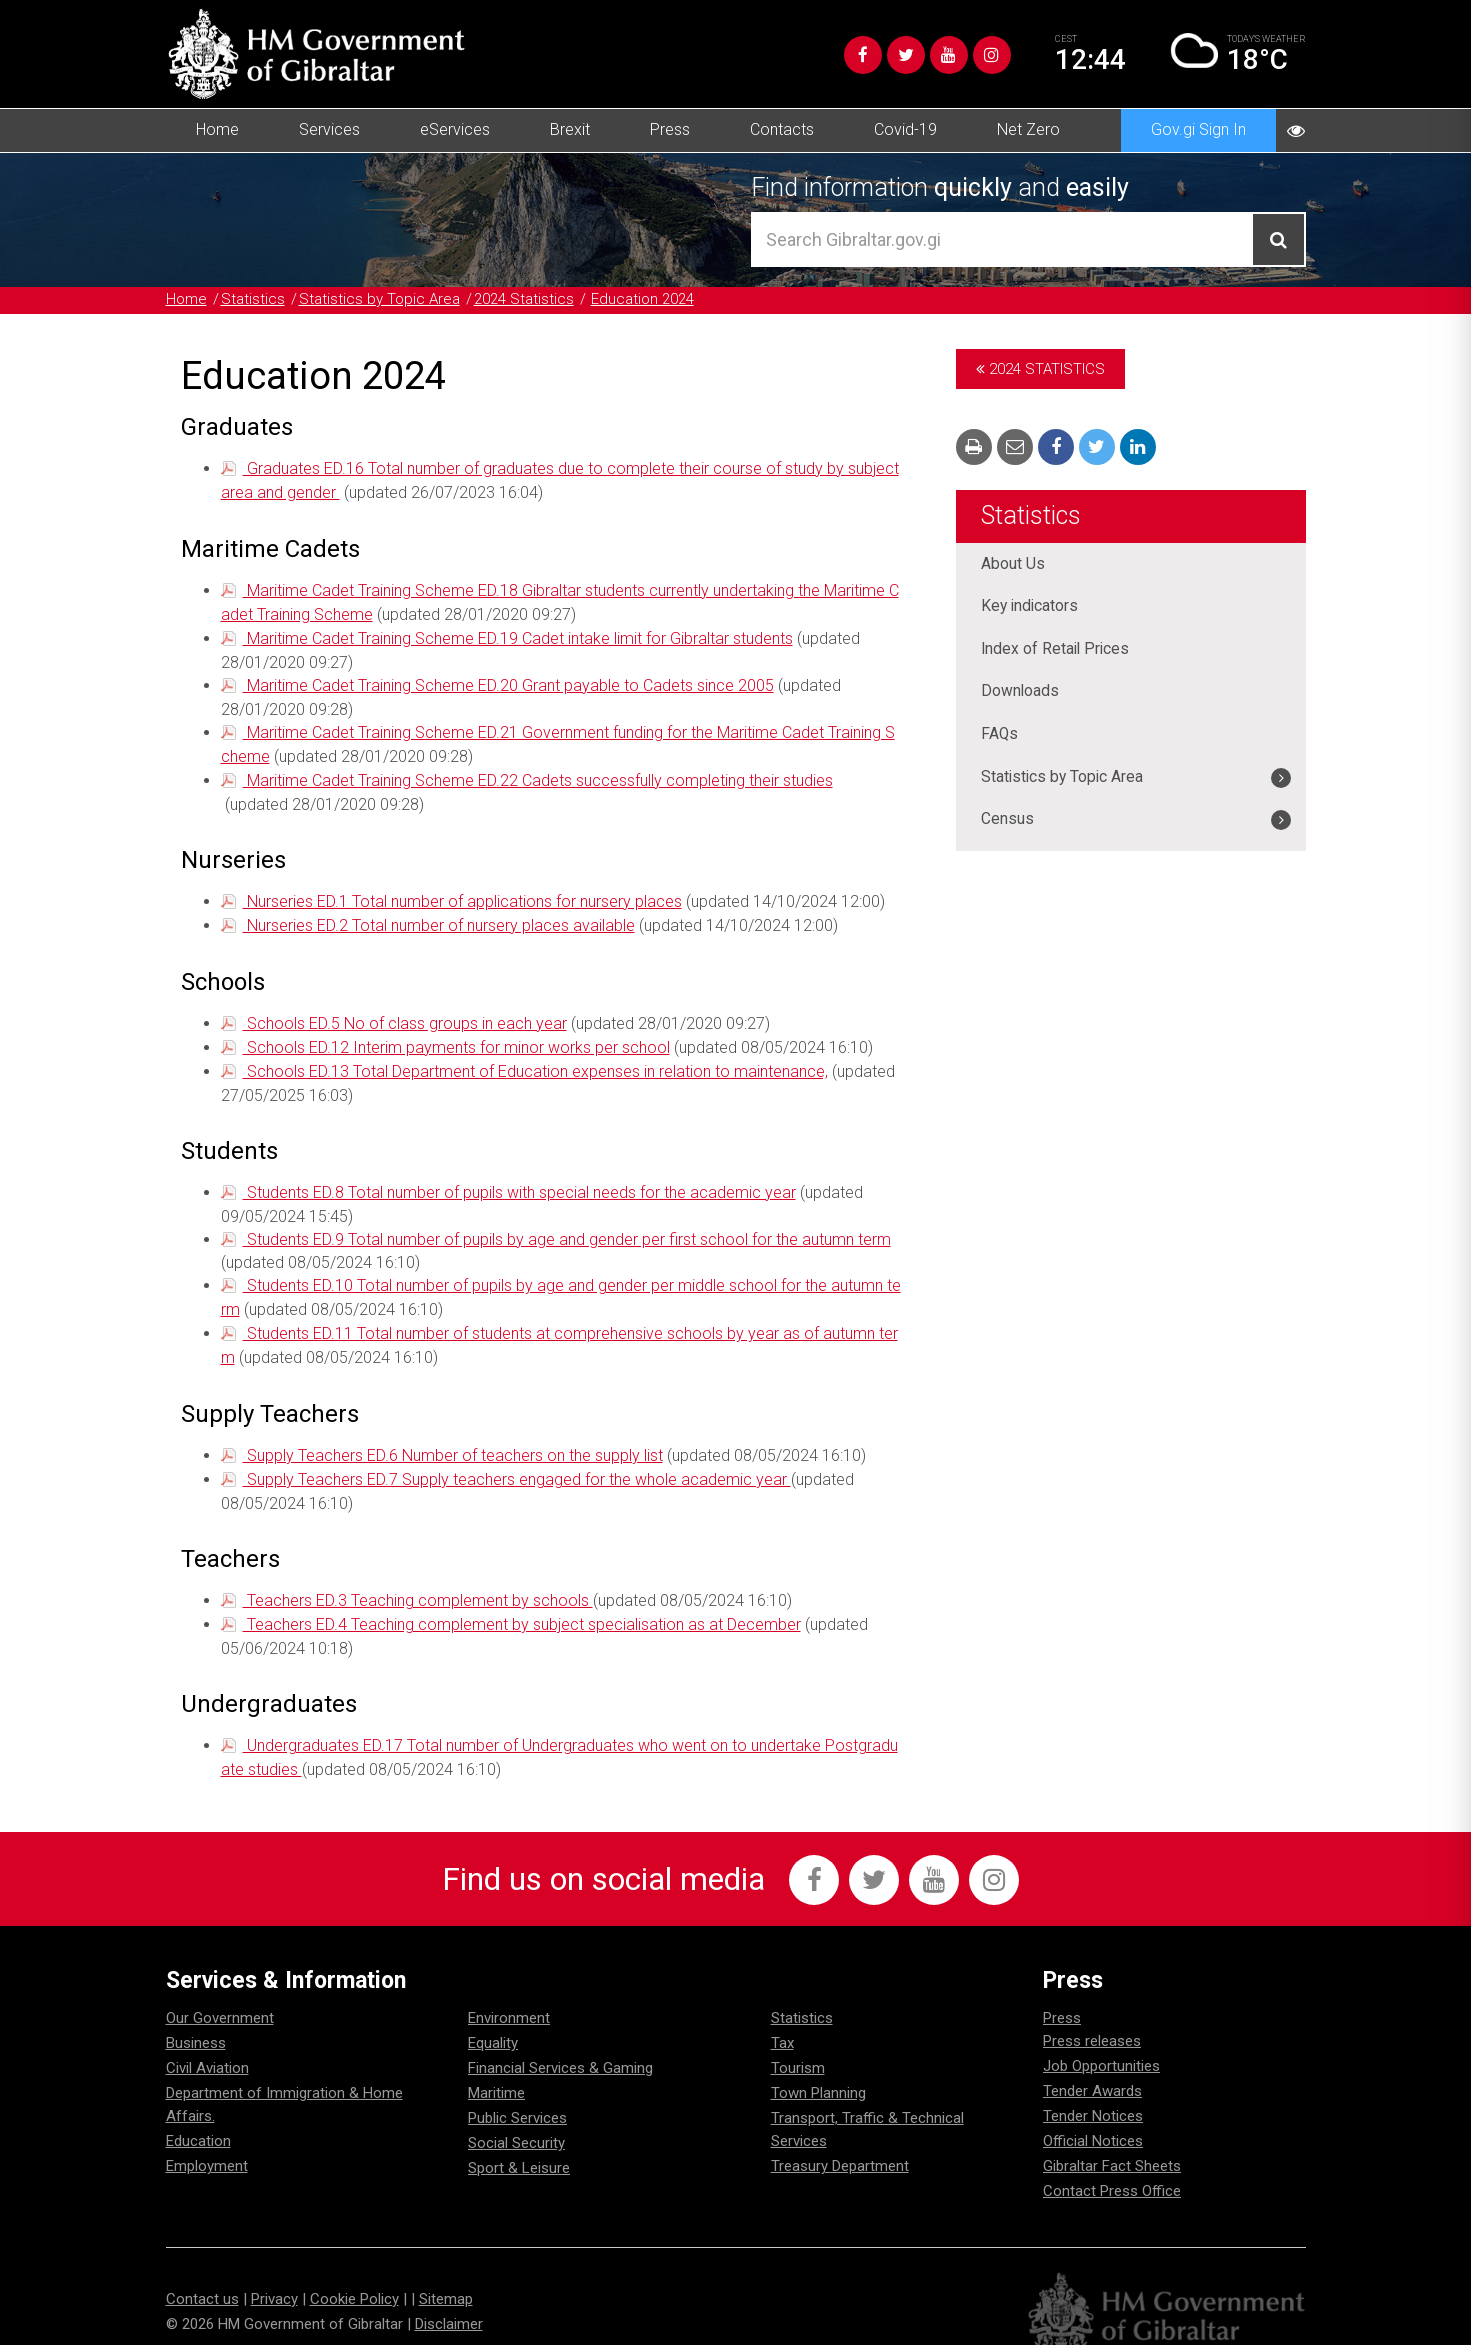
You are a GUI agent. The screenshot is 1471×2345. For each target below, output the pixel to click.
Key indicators (1031, 606)
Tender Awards (1092, 2065)
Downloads (1020, 692)
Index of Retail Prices (1057, 649)
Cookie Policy (354, 2272)
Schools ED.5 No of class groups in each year (405, 1011)
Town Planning (818, 2067)
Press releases (1092, 2015)
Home (217, 129)
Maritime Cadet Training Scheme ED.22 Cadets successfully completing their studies (538, 771)
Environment (509, 1992)
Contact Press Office (1112, 2165)
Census (1007, 821)
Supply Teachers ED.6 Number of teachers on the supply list (453, 1435)
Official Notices (1093, 2115)
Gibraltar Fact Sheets (1112, 2140)
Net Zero (1028, 129)
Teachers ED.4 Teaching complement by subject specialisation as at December (522, 1601)
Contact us (202, 2272)
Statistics (253, 299)
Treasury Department (840, 2140)
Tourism (798, 2042)
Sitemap (446, 2272)
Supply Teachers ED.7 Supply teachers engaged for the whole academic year (517, 1458)
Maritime (496, 2067)
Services (329, 129)
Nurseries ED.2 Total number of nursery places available (439, 914)
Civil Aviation (207, 2042)
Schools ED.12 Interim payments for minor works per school (456, 1034)
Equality (493, 2017)
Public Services (517, 2092)
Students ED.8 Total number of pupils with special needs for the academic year (519, 1177)
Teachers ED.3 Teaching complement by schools (418, 1578)
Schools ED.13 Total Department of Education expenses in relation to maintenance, (535, 1057)
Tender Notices (1093, 2090)
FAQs (1000, 735)
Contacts (782, 129)
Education (198, 2115)
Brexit (570, 129)
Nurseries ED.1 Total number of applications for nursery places (462, 891)
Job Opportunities (1101, 2040)
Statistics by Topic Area (379, 299)
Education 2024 (642, 299)
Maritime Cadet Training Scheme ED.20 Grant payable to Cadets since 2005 (508, 679)
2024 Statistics (524, 299)
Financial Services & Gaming (560, 2042)
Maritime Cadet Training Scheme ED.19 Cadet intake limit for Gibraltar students (518, 633)
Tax (782, 2017)
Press (670, 129)
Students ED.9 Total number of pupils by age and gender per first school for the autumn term (567, 1223)
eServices (455, 129)
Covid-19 (905, 129)
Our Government (220, 1992)
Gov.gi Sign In (1198, 129)
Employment (207, 2140)
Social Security (516, 2117)
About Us (1013, 563)
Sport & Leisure (519, 2142)
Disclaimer (449, 2297)
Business (196, 2017)
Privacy (274, 2272)
